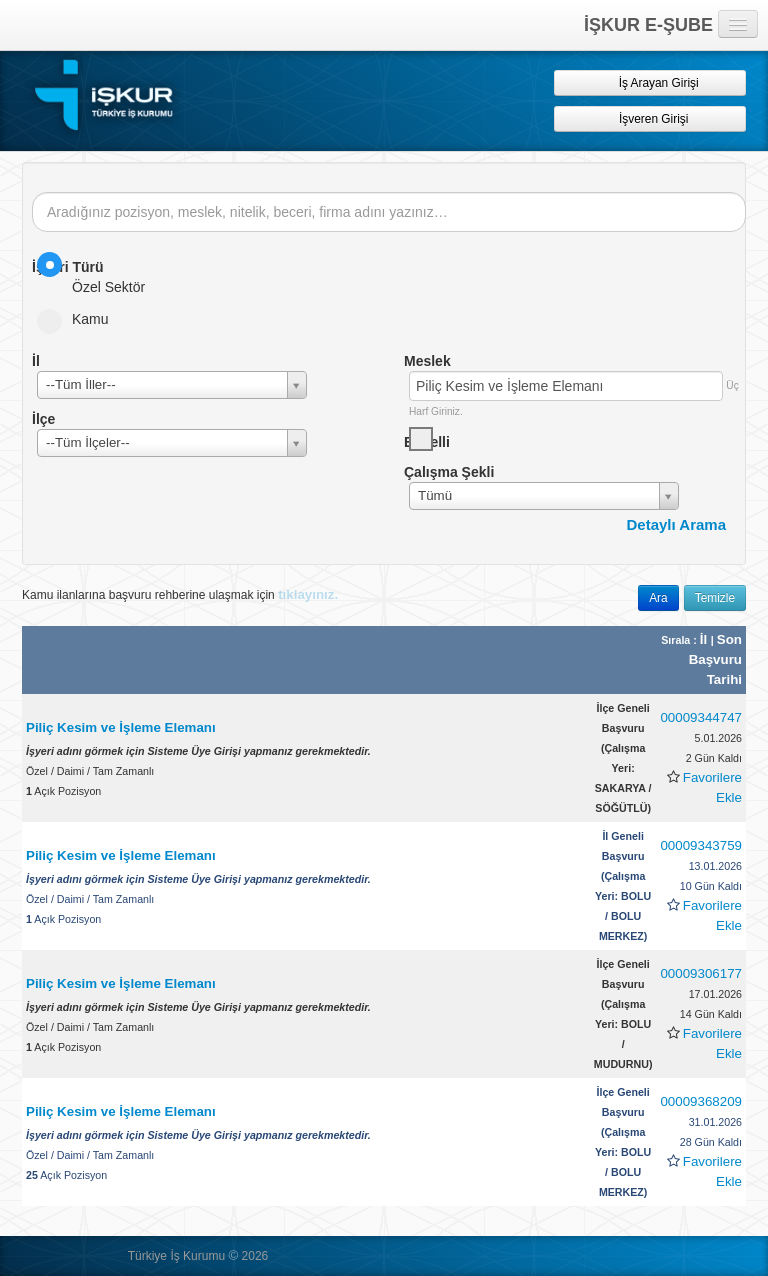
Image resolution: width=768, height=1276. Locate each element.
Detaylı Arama (677, 524)
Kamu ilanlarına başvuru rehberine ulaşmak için (180, 594)
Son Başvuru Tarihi (715, 659)
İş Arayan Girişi (649, 82)
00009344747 (701, 717)
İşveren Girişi (650, 118)
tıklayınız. (308, 594)
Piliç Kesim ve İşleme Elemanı (121, 727)
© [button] (233, 1255)
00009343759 (701, 845)
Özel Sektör (97, 273)
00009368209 (701, 1101)
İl (705, 639)
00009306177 (701, 973)
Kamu (79, 319)
